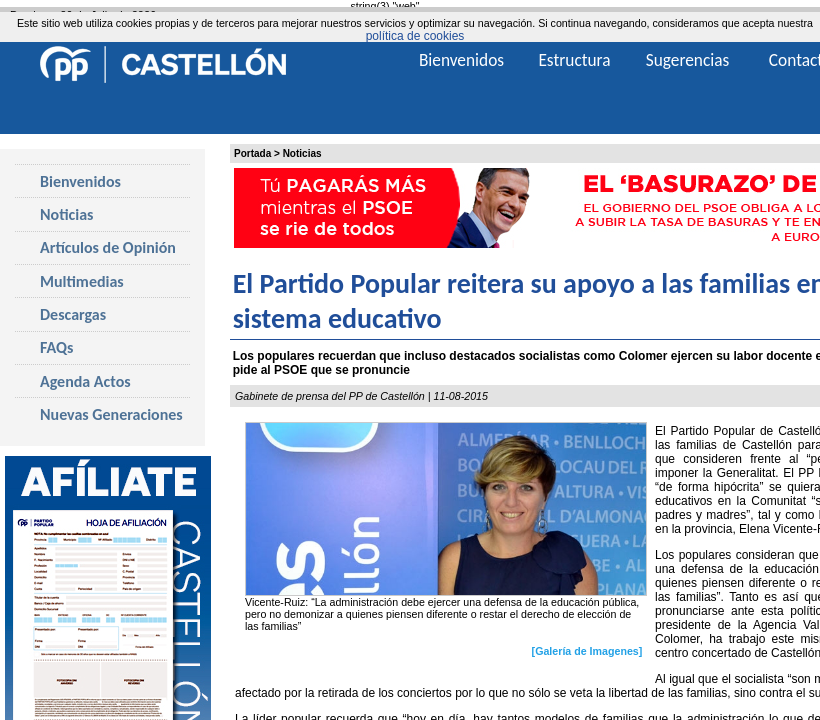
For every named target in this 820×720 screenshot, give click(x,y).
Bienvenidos (80, 181)
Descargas (73, 314)
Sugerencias (688, 60)
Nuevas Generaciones (111, 414)
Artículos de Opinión (108, 247)
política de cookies (415, 36)
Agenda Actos (85, 381)
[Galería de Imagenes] (587, 650)
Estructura (574, 60)
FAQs (56, 347)
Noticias (302, 153)
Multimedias (82, 281)
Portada (252, 153)
